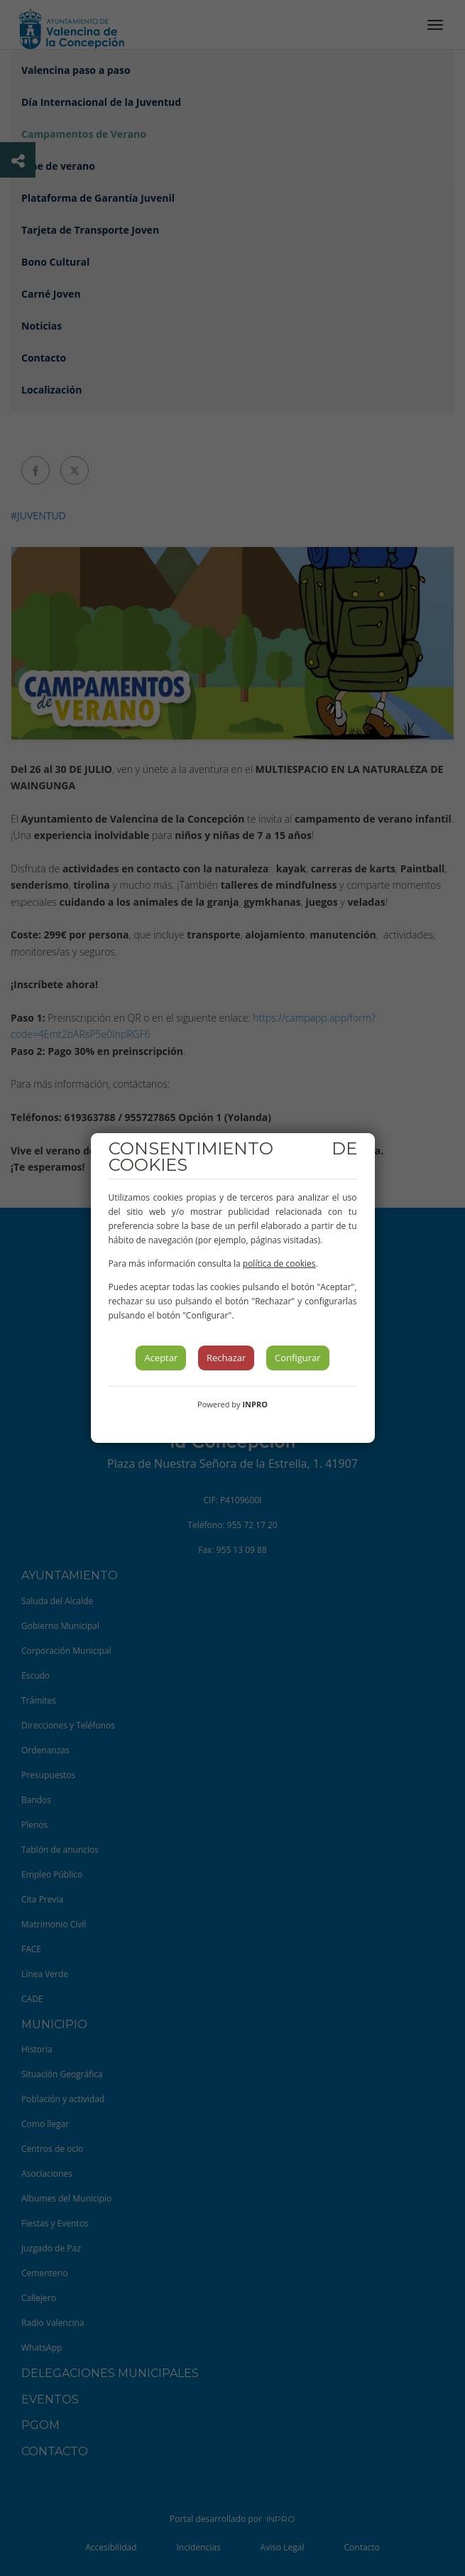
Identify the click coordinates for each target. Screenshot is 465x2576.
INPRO (255, 1404)
